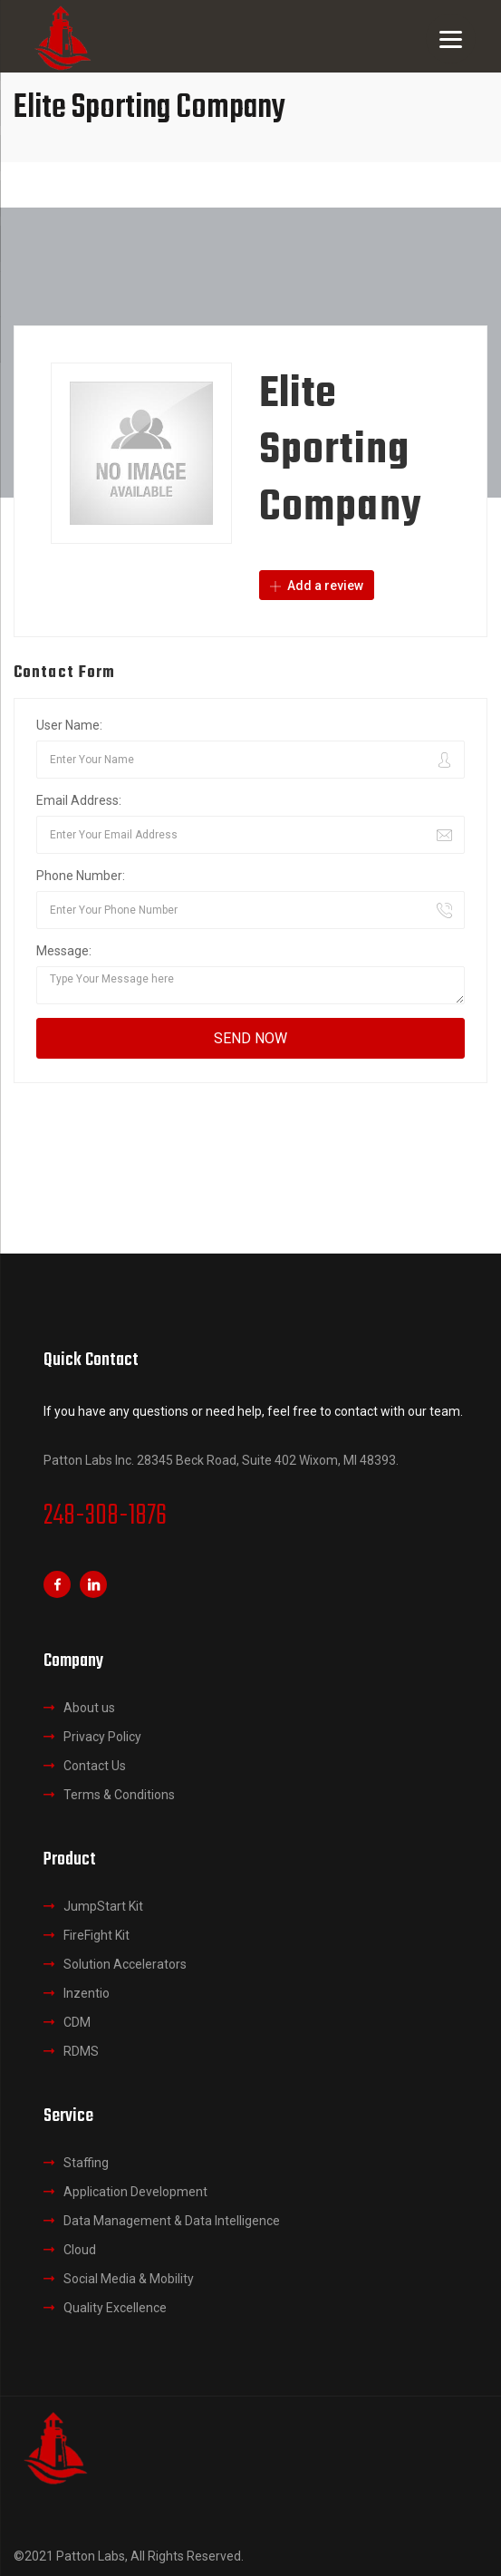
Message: (64, 951)
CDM (77, 2022)
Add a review (316, 585)
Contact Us (94, 1765)
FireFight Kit (96, 1935)
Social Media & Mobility (128, 2278)
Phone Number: (80, 875)
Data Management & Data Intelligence (171, 2220)
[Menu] (451, 38)
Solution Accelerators (125, 1964)
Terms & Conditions (119, 1794)
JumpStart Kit (103, 1906)
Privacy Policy (102, 1736)
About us (89, 1707)
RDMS (81, 2051)
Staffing (86, 2162)
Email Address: (78, 800)
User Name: (69, 725)
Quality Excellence (115, 2307)
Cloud (79, 2249)
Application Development (135, 2191)
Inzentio (86, 1993)
